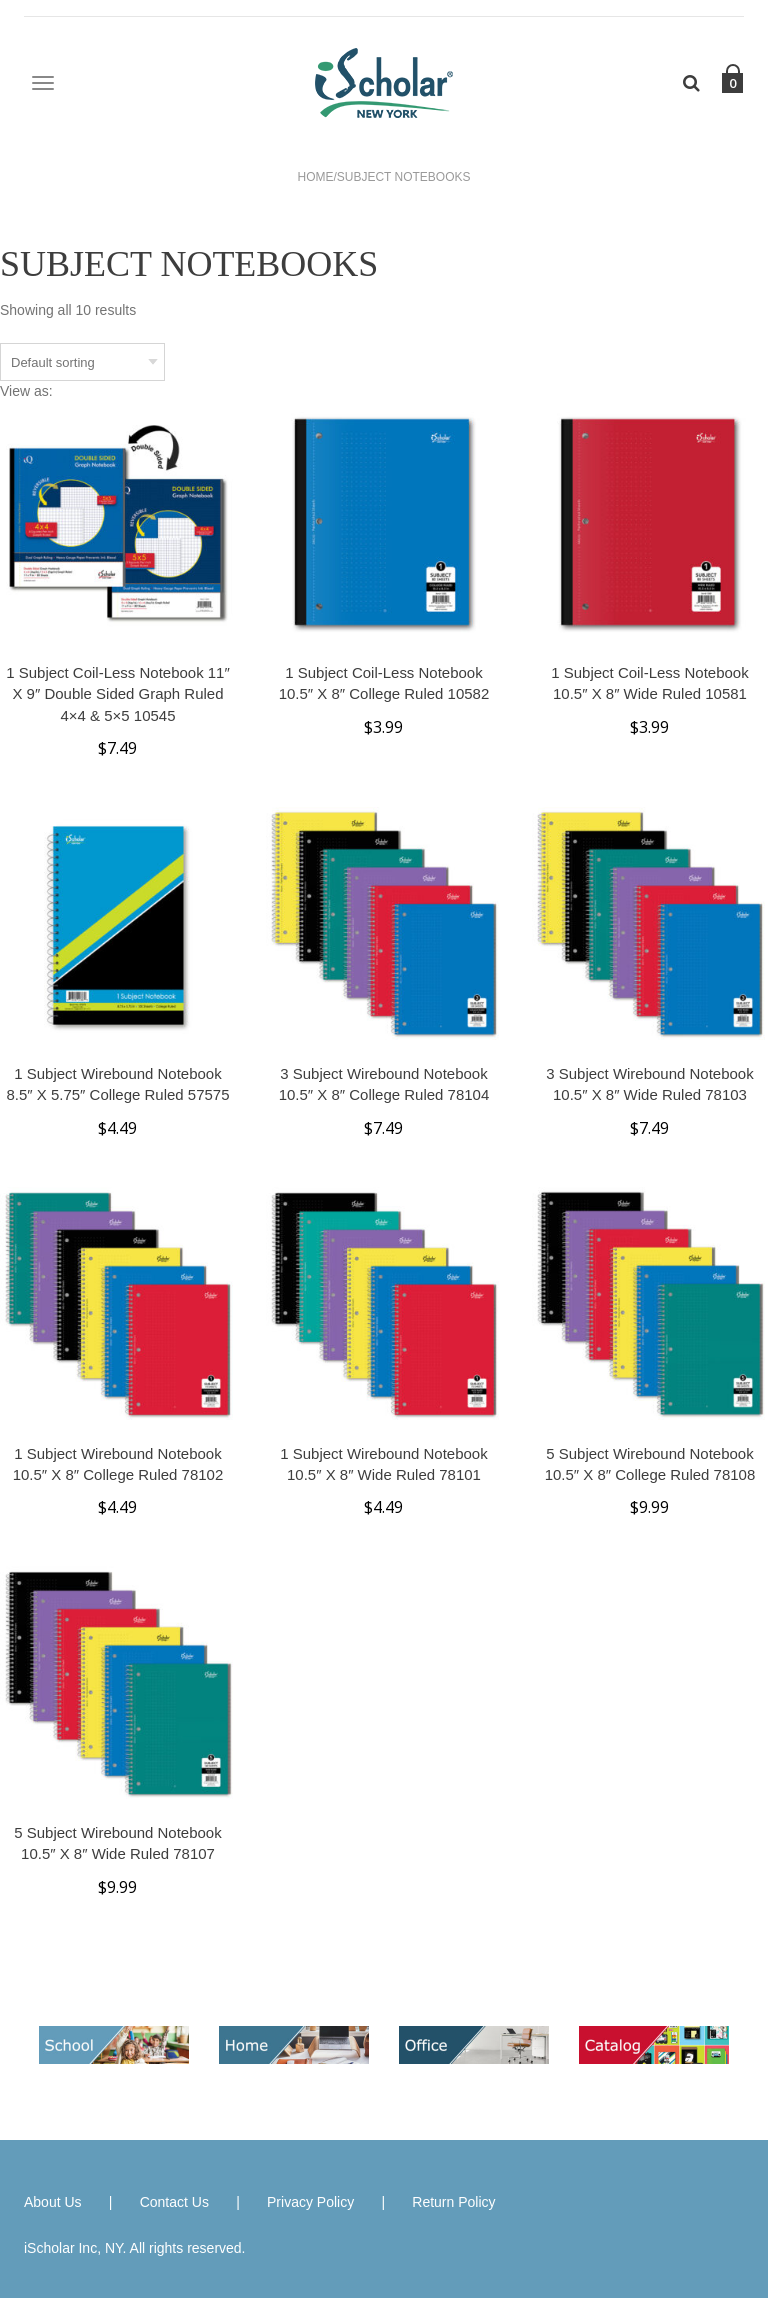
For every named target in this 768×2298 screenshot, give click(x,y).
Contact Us (174, 2202)
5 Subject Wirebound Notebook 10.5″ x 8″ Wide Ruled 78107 (117, 1843)
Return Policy (453, 2202)
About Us (53, 2202)
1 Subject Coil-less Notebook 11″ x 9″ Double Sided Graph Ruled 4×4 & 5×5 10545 (118, 694)
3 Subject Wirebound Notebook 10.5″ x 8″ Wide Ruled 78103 (649, 1084)
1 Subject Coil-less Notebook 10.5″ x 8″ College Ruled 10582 (384, 683)
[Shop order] (82, 362)
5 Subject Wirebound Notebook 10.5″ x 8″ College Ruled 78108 (650, 1464)
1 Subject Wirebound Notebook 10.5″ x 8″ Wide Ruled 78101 (383, 1464)
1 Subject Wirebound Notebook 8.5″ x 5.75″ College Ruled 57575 (117, 1084)
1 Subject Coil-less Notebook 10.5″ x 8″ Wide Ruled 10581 (649, 683)
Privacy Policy (310, 2202)
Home (316, 177)
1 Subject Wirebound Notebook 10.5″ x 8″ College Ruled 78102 (118, 1464)
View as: (26, 391)
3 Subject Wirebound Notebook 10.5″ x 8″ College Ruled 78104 (384, 1084)
